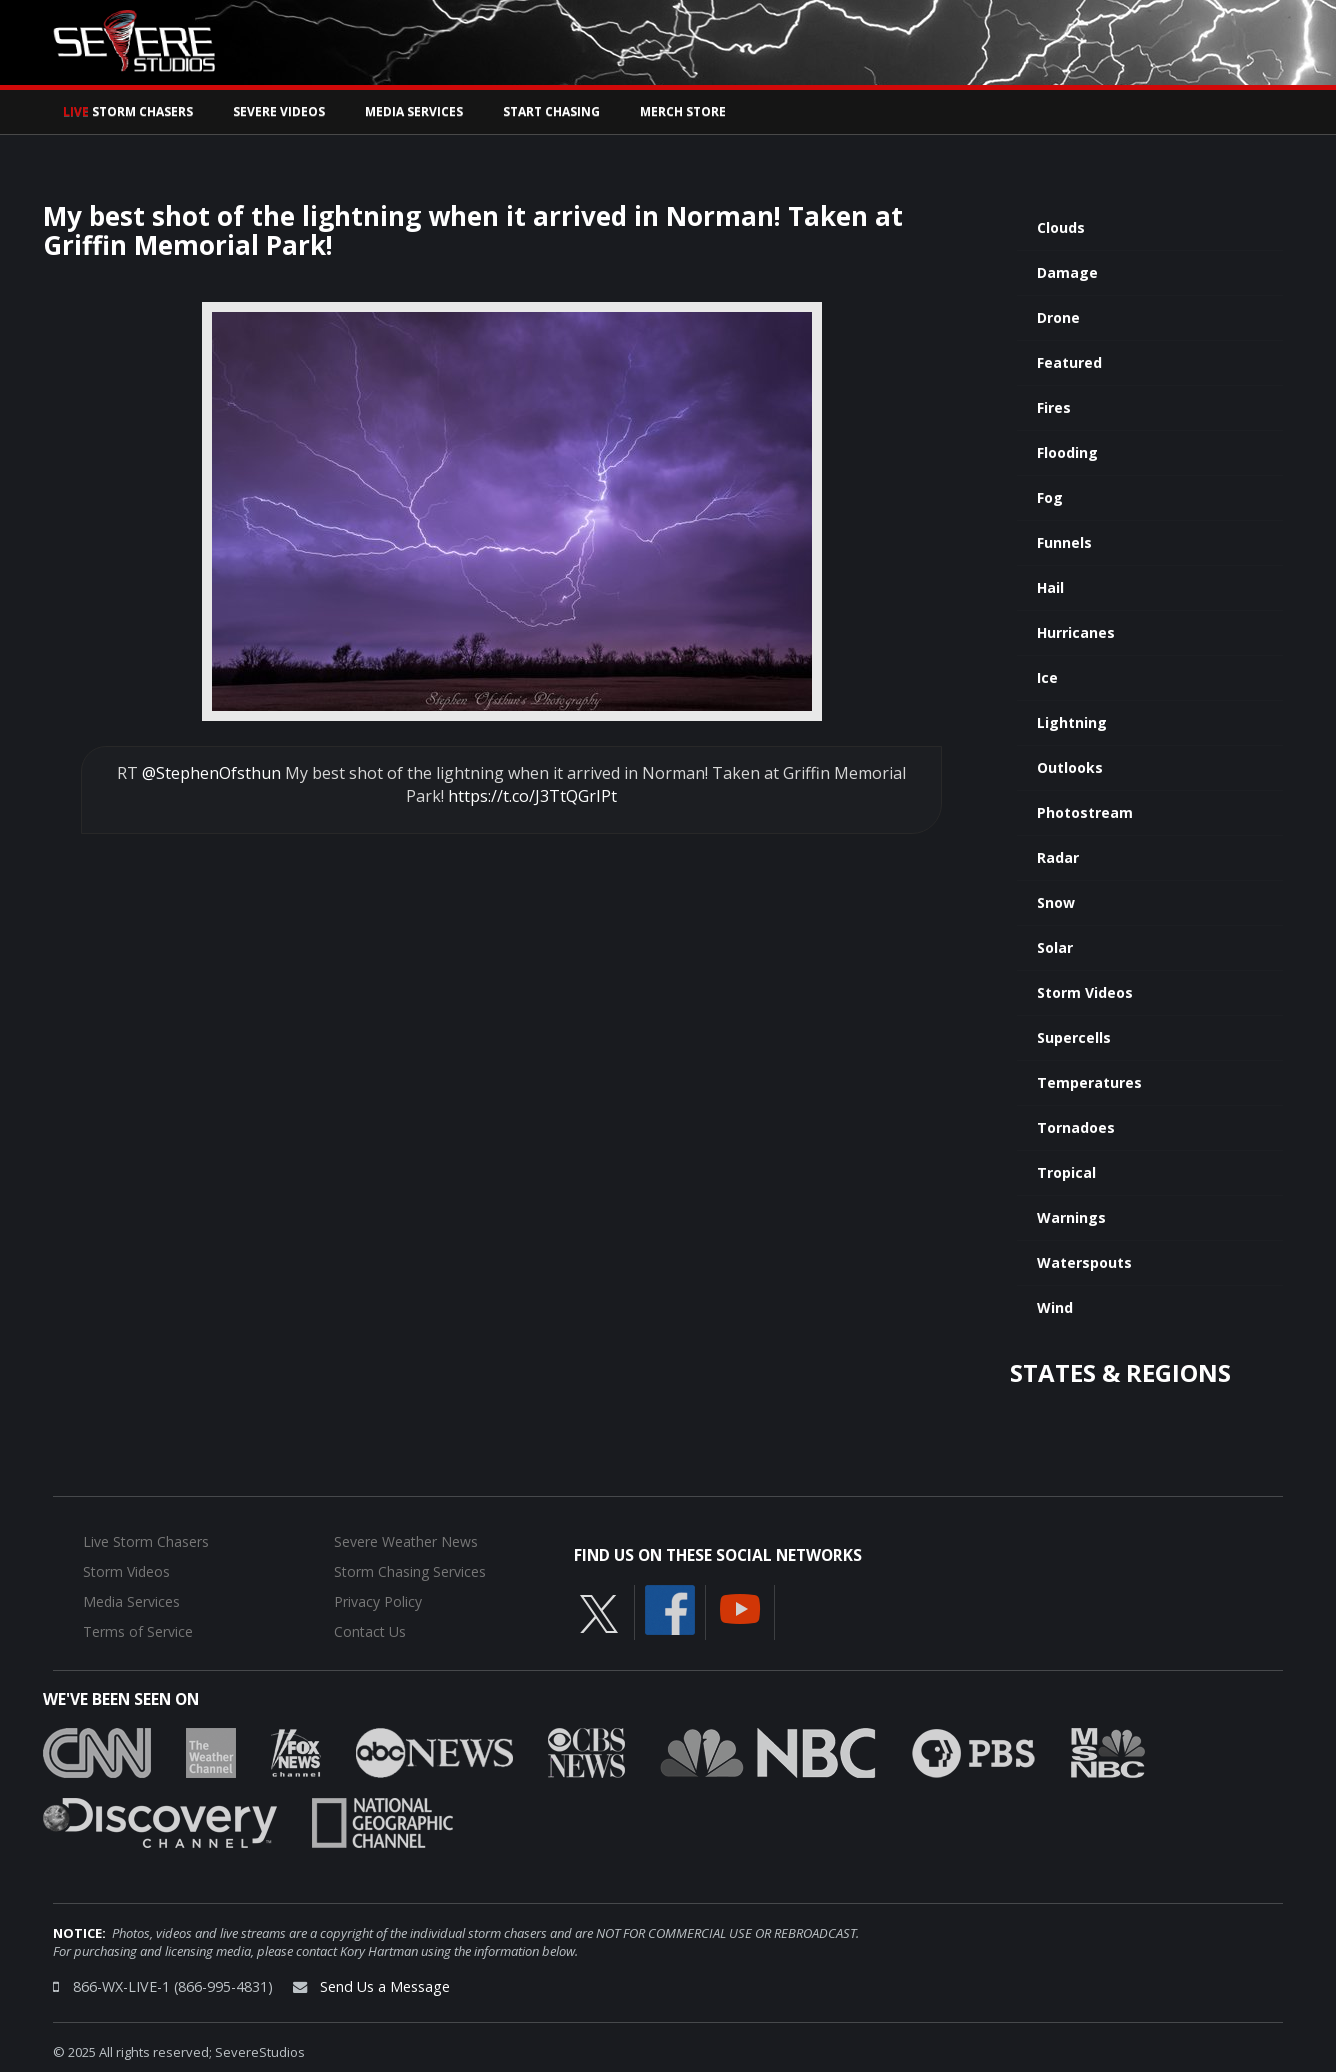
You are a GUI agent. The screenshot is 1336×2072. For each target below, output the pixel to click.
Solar (1055, 947)
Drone (1058, 317)
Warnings (1071, 1217)
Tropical (1066, 1172)
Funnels (1064, 542)
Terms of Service (138, 1631)
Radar (1058, 857)
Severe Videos (279, 111)
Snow (1056, 902)
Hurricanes (1076, 632)
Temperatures (1089, 1082)
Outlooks (1070, 767)
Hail (1050, 587)
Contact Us (370, 1631)
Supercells (1074, 1037)
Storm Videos (1085, 992)
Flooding (1067, 452)
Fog (1050, 497)
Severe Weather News (406, 1541)
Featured (1069, 362)
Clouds (1061, 227)
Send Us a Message (385, 1986)
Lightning (1072, 722)
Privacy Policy (378, 1601)
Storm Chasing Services (410, 1571)
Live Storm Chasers (146, 1541)
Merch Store (683, 111)
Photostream (1085, 812)
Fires (1054, 407)
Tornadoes (1076, 1127)
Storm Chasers (128, 111)
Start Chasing (551, 111)
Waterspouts (1084, 1262)
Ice (1047, 677)
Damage (1067, 272)
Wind (1055, 1307)
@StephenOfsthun (211, 773)
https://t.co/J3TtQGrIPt (532, 796)
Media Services (414, 111)
